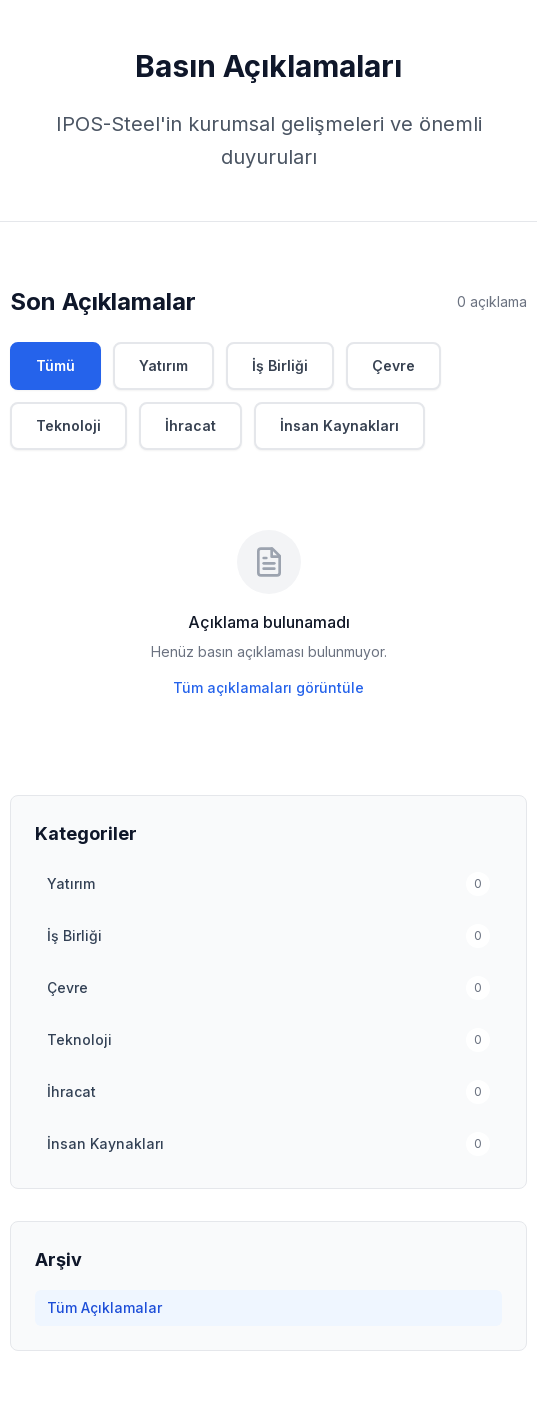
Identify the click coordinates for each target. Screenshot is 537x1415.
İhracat (190, 425)
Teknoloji (68, 425)
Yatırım (163, 365)
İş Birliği (280, 365)
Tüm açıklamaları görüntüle (268, 687)
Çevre (393, 365)
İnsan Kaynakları (339, 425)
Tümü (55, 365)
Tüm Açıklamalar (104, 1307)
